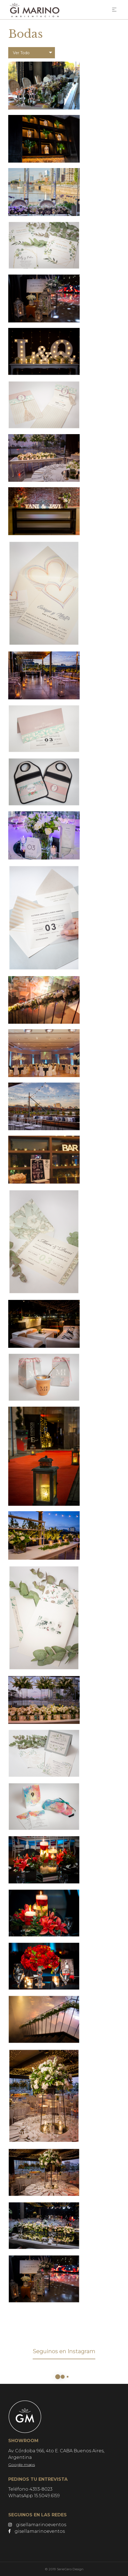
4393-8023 (40, 2489)
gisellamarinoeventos (37, 2524)
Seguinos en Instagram (64, 2351)
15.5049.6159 (47, 2495)
